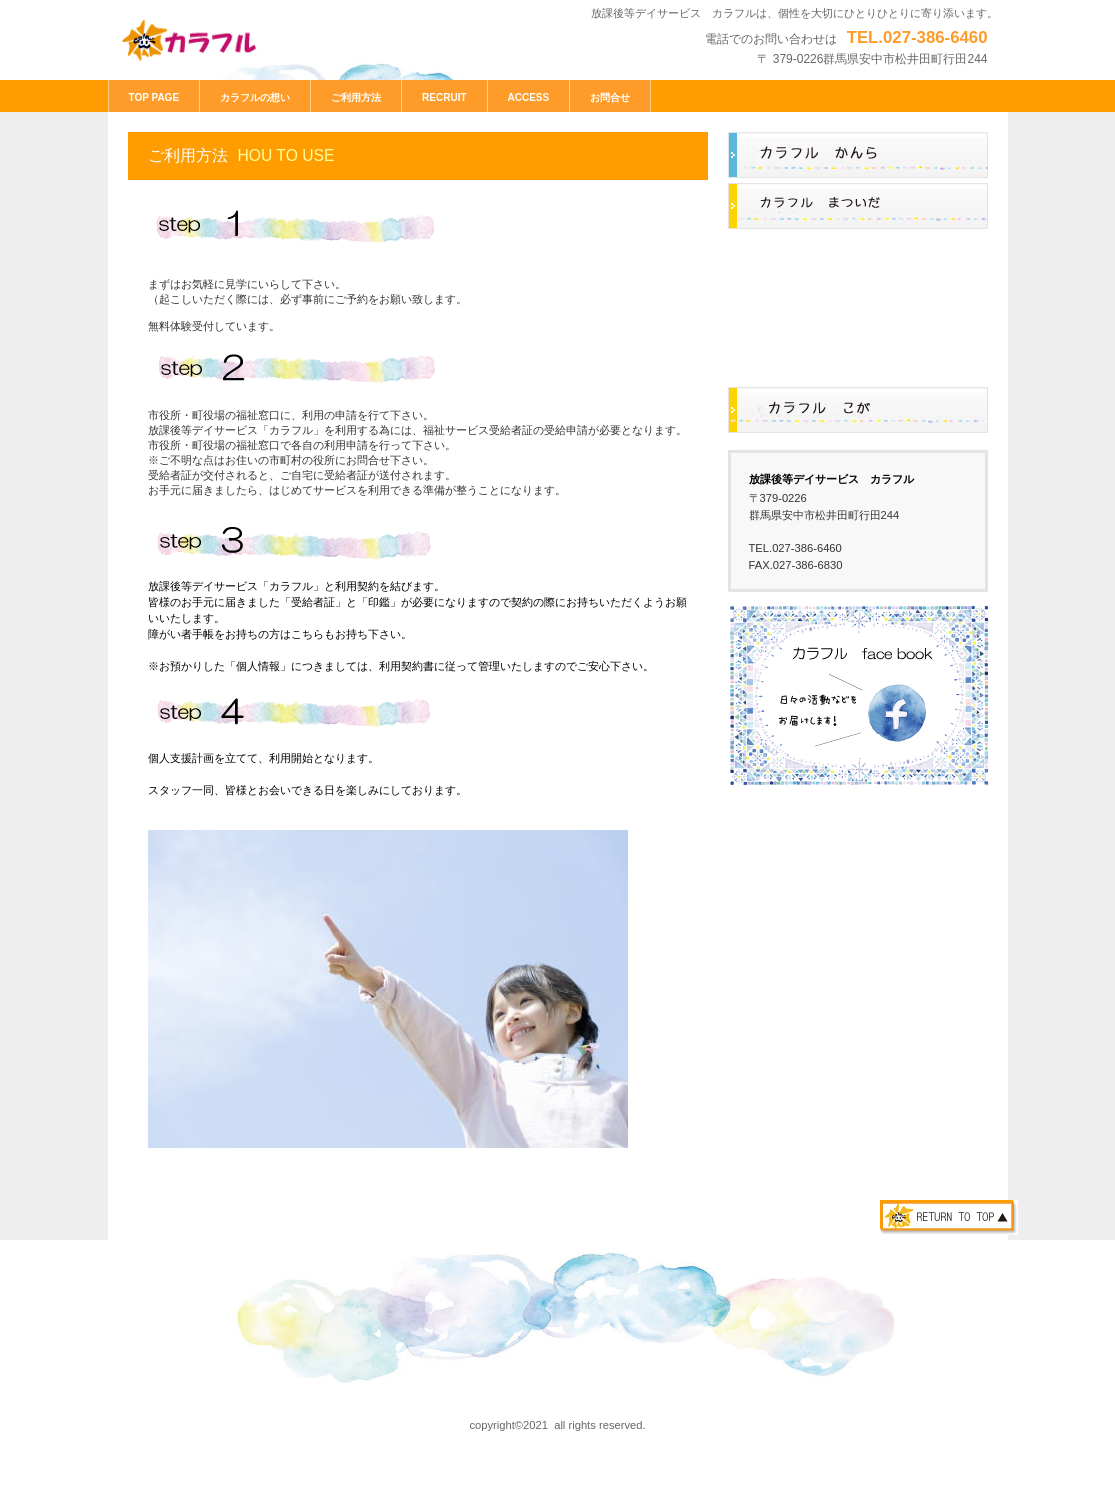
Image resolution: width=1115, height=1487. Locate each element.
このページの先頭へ (949, 1217)
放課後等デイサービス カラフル (258, 41)
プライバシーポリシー (176, 1386)
